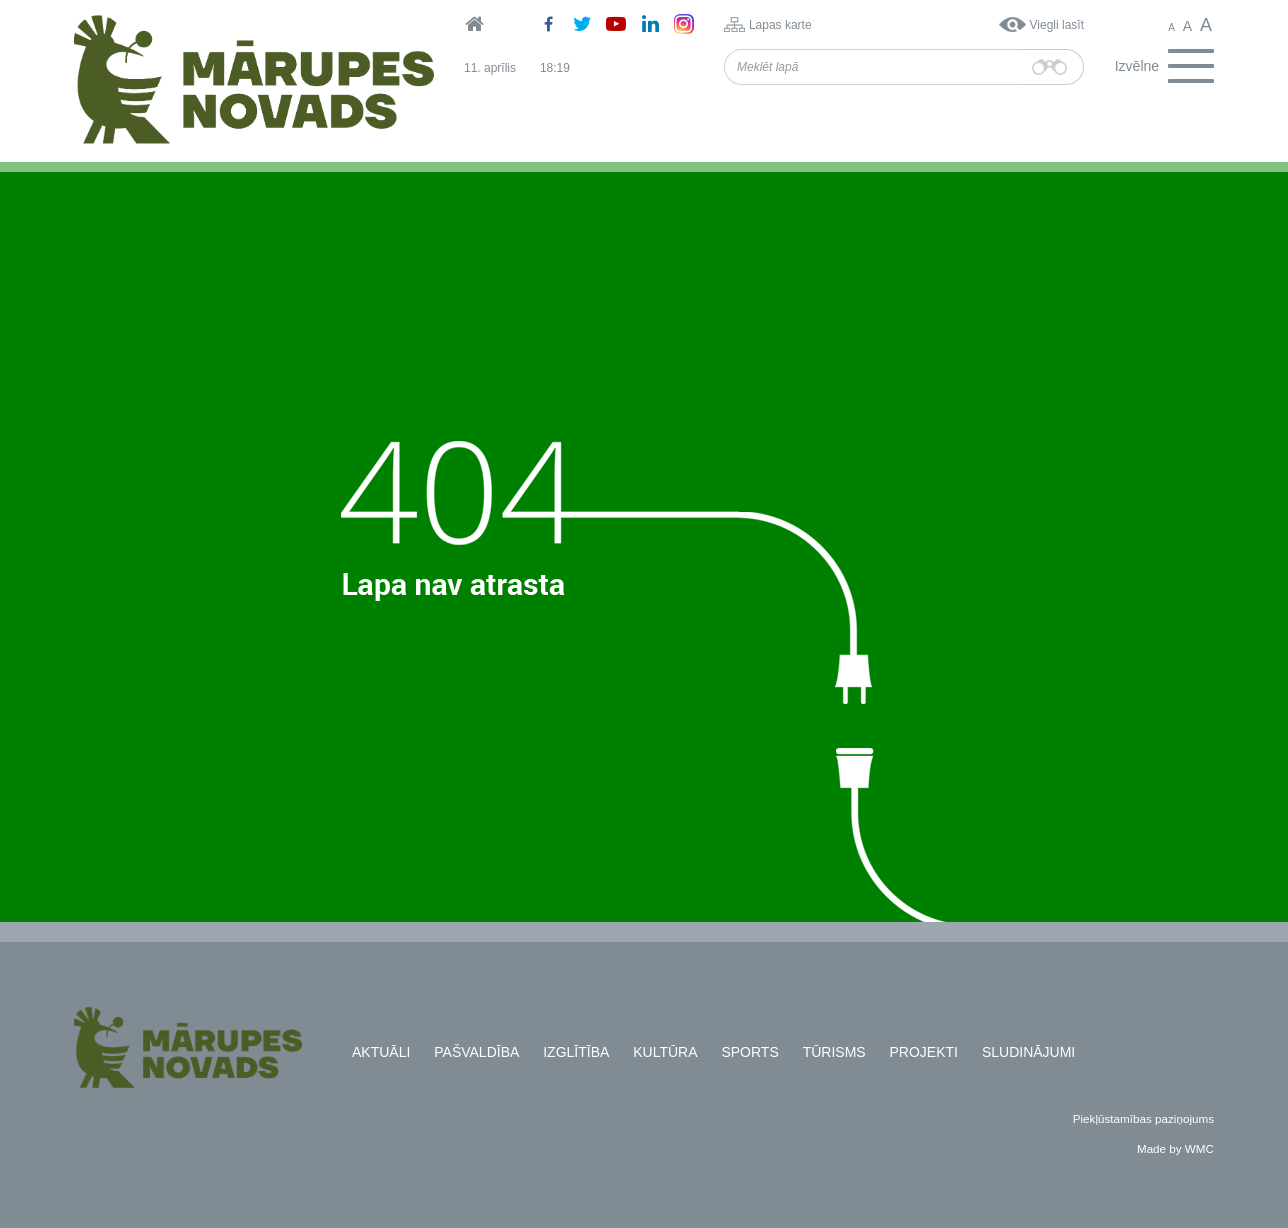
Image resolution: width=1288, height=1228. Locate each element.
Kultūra (665, 1052)
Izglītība (576, 1052)
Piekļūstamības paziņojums (1143, 1118)
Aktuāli (381, 1052)
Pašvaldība (476, 1052)
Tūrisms (834, 1052)
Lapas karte (780, 25)
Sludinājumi (1028, 1052)
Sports (749, 1052)
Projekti (924, 1052)
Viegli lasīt (1057, 25)
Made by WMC (1175, 1148)
